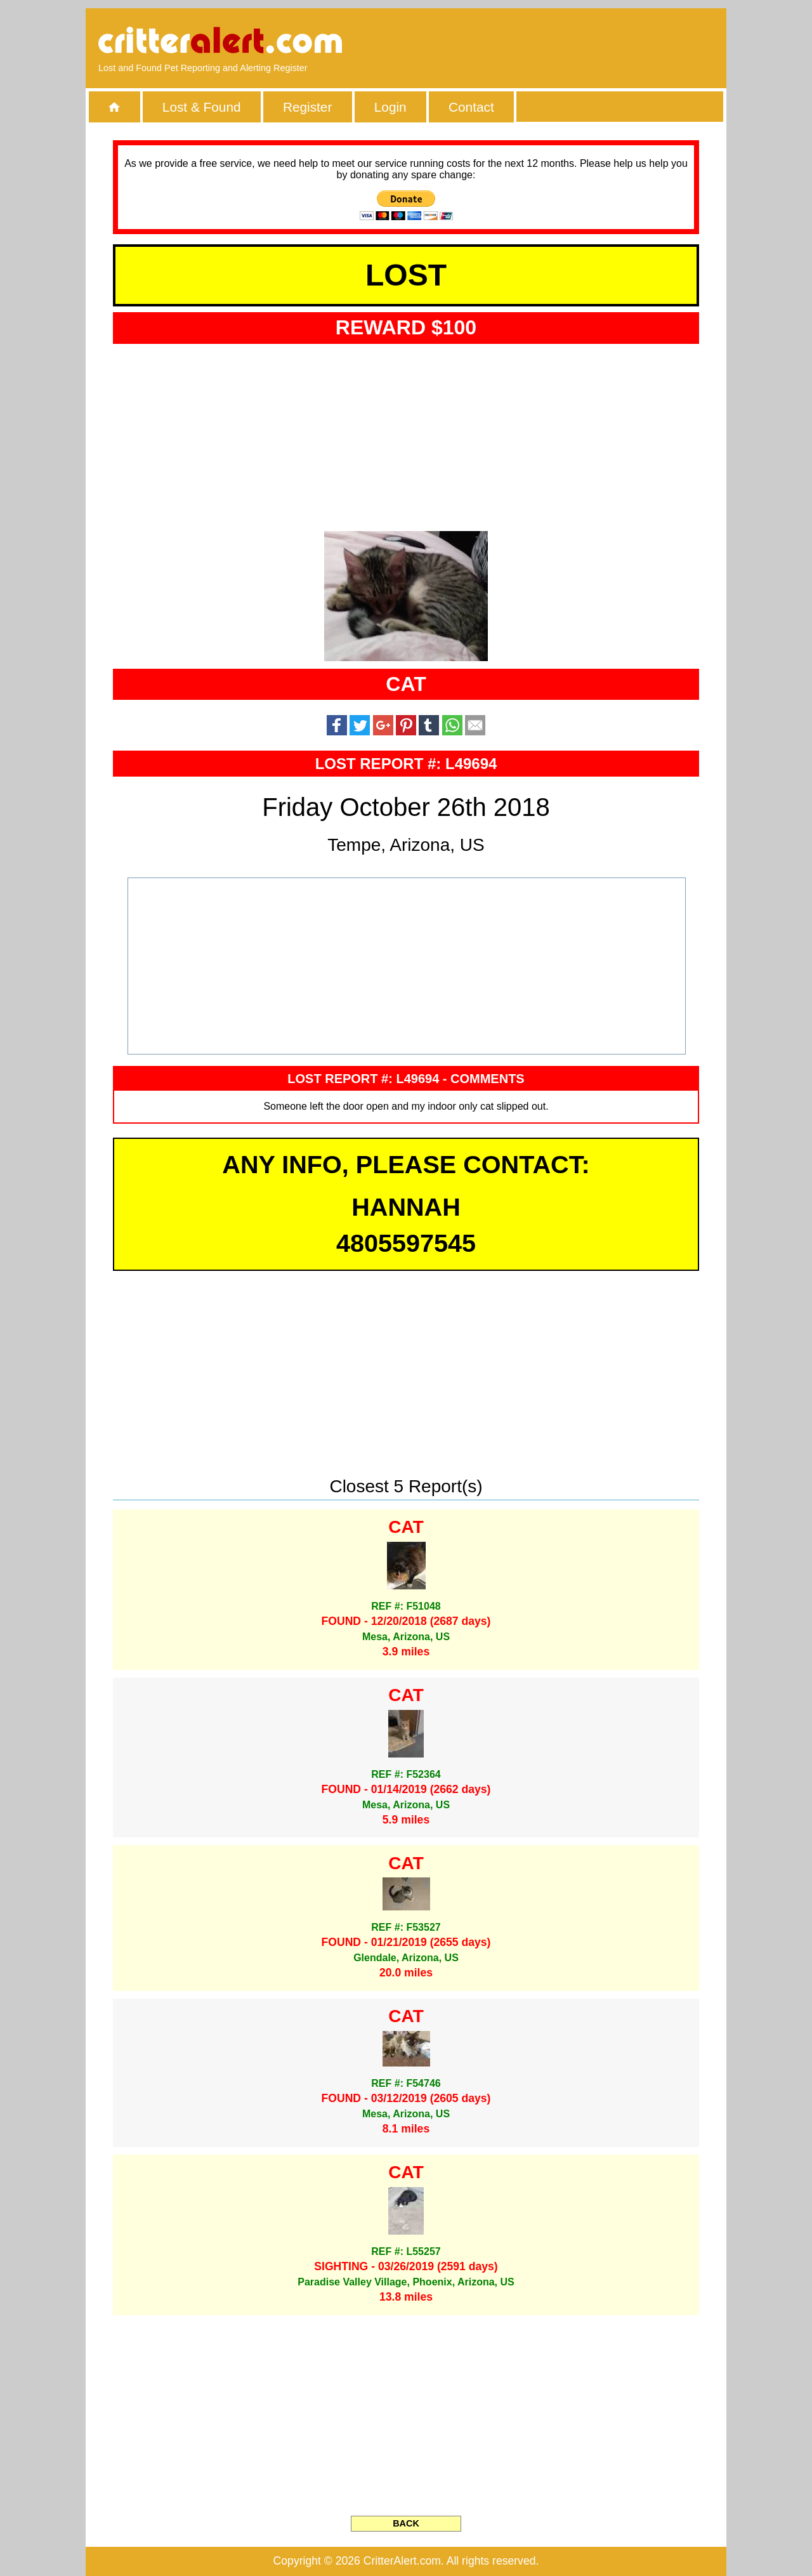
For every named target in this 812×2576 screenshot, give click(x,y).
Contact (471, 107)
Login (390, 107)
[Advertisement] (567, 41)
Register (307, 107)
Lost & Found (201, 107)
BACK (406, 2523)
